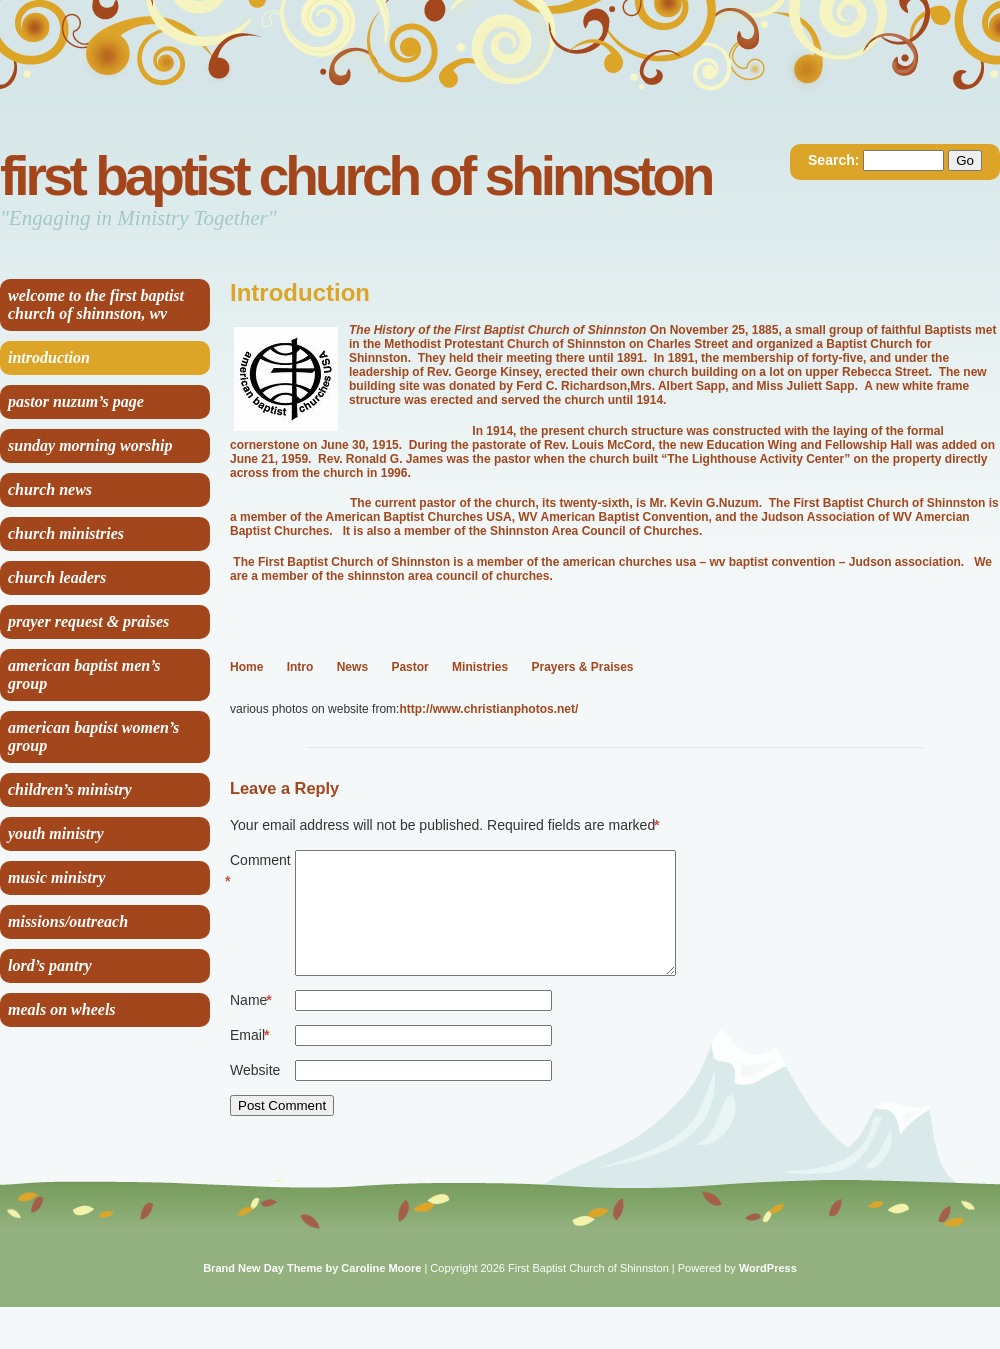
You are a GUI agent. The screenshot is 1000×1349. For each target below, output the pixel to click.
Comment (260, 872)
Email (249, 1059)
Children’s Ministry (70, 789)
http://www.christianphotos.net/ (488, 709)
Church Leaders (57, 577)
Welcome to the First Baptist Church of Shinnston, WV (96, 304)
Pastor (409, 667)
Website (255, 1094)
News (352, 667)
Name (251, 1024)
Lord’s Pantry (50, 965)
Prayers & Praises (582, 667)
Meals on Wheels (62, 1009)
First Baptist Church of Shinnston (355, 176)
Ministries (480, 667)
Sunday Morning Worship (90, 445)
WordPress (768, 1292)
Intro (300, 667)
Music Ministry (56, 877)
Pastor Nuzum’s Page (76, 401)
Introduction (49, 357)
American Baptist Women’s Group (93, 736)
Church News (50, 489)
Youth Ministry (56, 833)
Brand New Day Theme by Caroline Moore (312, 1292)
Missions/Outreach (68, 921)
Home (246, 667)
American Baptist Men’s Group (84, 674)
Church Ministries (66, 533)
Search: (833, 160)
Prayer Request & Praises (88, 621)
